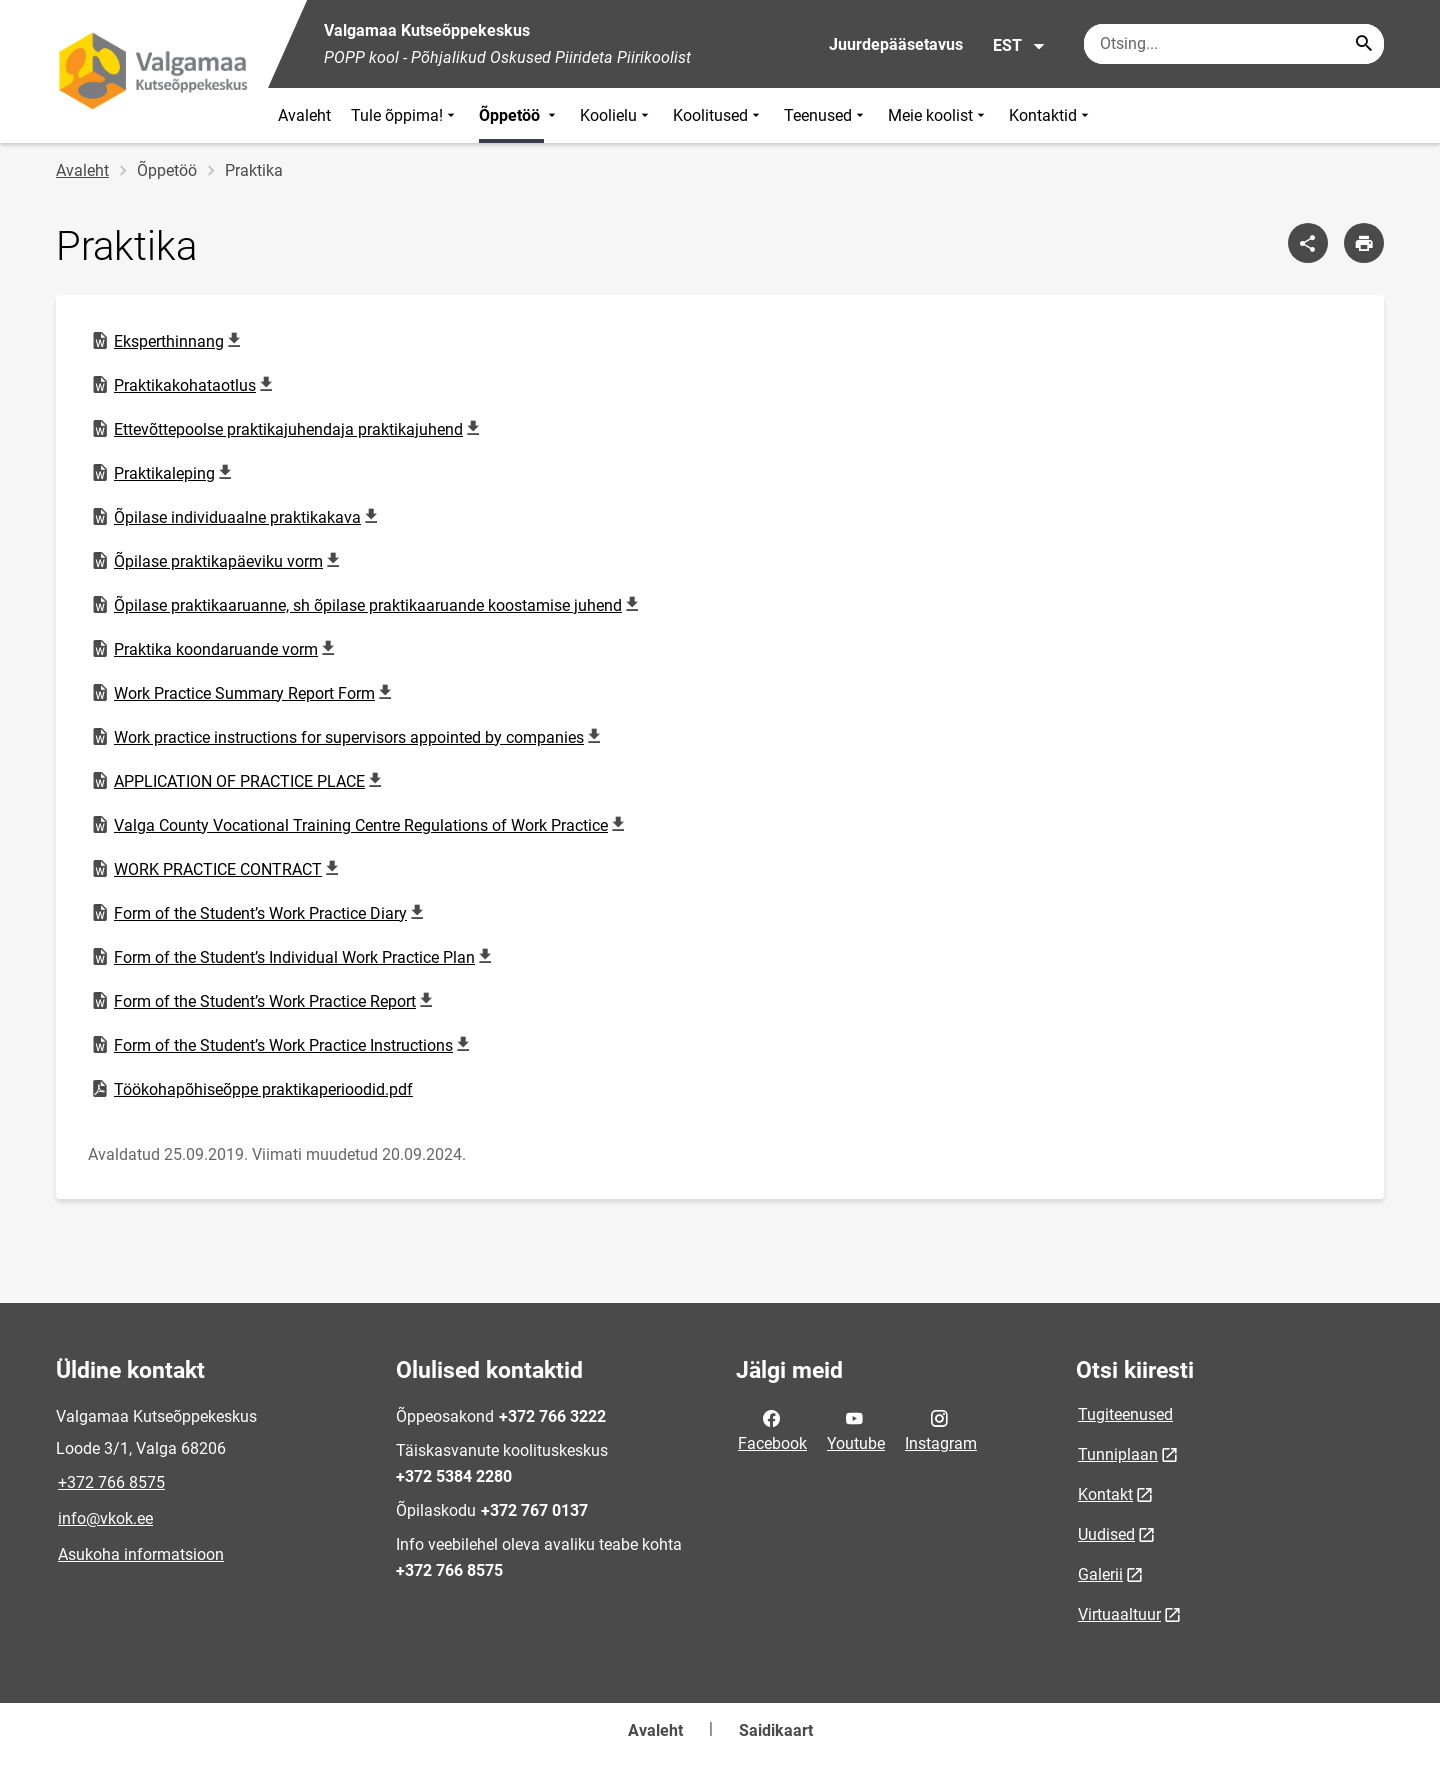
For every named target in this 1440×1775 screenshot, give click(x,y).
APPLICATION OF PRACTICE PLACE (239, 781)
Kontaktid (1051, 115)
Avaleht (304, 115)
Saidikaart (776, 1730)
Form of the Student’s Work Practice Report (264, 1001)
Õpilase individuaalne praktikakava (237, 517)
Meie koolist (938, 115)
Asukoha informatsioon (141, 1554)
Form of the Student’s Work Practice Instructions (283, 1045)
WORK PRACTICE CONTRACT (217, 869)
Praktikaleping (165, 473)
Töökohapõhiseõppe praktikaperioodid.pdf (251, 1089)
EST (1019, 46)
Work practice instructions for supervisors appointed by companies (348, 737)
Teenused (826, 115)
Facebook (772, 1429)
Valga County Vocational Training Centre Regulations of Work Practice (360, 825)
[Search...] (1364, 44)
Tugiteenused (1125, 1414)
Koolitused (718, 115)
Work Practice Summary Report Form (244, 693)
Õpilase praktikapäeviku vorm (218, 561)
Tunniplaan (1118, 1454)
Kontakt (1105, 1494)
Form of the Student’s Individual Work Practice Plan (294, 957)
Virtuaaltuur (1119, 1614)
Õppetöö (519, 115)
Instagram (941, 1429)
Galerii (1100, 1574)
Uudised (1106, 1534)
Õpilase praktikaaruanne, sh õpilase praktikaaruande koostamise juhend (367, 605)
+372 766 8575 (111, 1482)
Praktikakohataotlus (184, 385)
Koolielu (616, 115)
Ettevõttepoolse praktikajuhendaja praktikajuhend (288, 429)
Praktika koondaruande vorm (215, 649)
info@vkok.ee (105, 1518)
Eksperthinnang (169, 341)
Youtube (856, 1429)
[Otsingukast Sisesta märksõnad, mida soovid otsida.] (1234, 44)
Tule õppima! (405, 115)
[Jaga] (1308, 243)
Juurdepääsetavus (896, 44)
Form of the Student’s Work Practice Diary (260, 913)
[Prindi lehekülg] (1364, 243)
